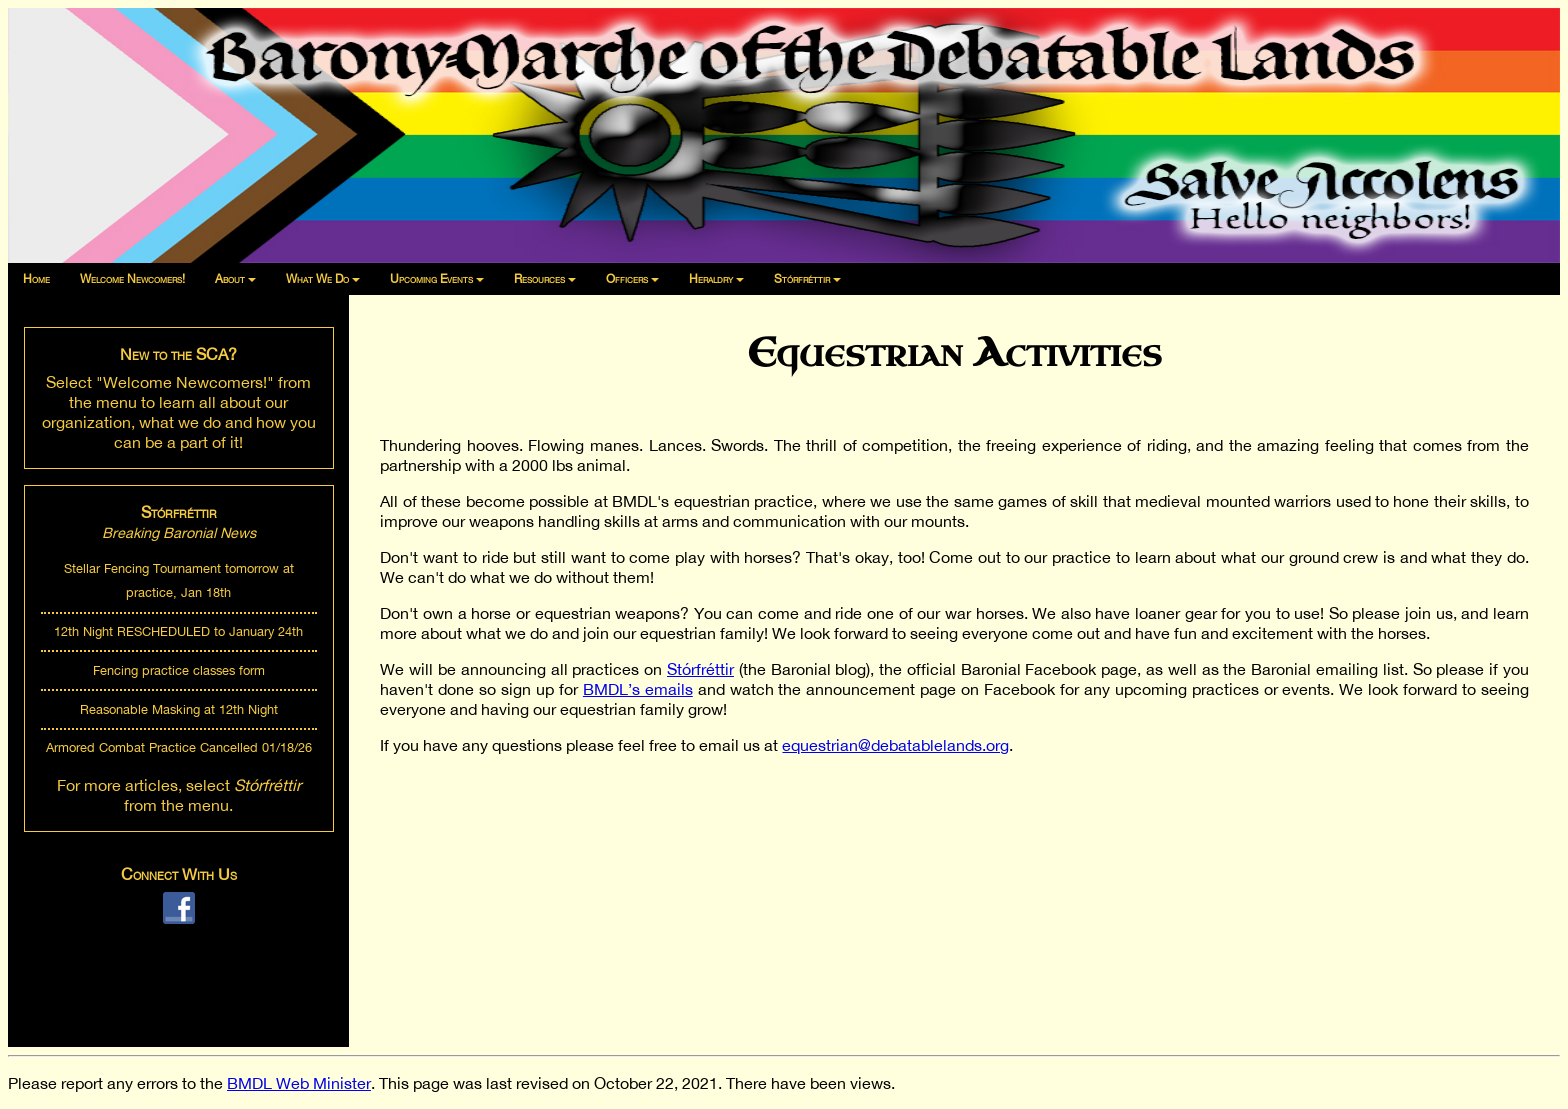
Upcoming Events (431, 279)
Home (36, 279)
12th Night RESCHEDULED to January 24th (178, 631)
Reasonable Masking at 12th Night (179, 709)
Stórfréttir (802, 279)
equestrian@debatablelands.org (895, 745)
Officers (627, 279)
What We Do (317, 279)
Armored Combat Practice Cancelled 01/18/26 (179, 747)
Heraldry (711, 279)
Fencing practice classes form (179, 670)
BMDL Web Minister (299, 1083)
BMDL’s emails (638, 689)
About (230, 279)
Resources (539, 279)
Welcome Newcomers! (132, 279)
